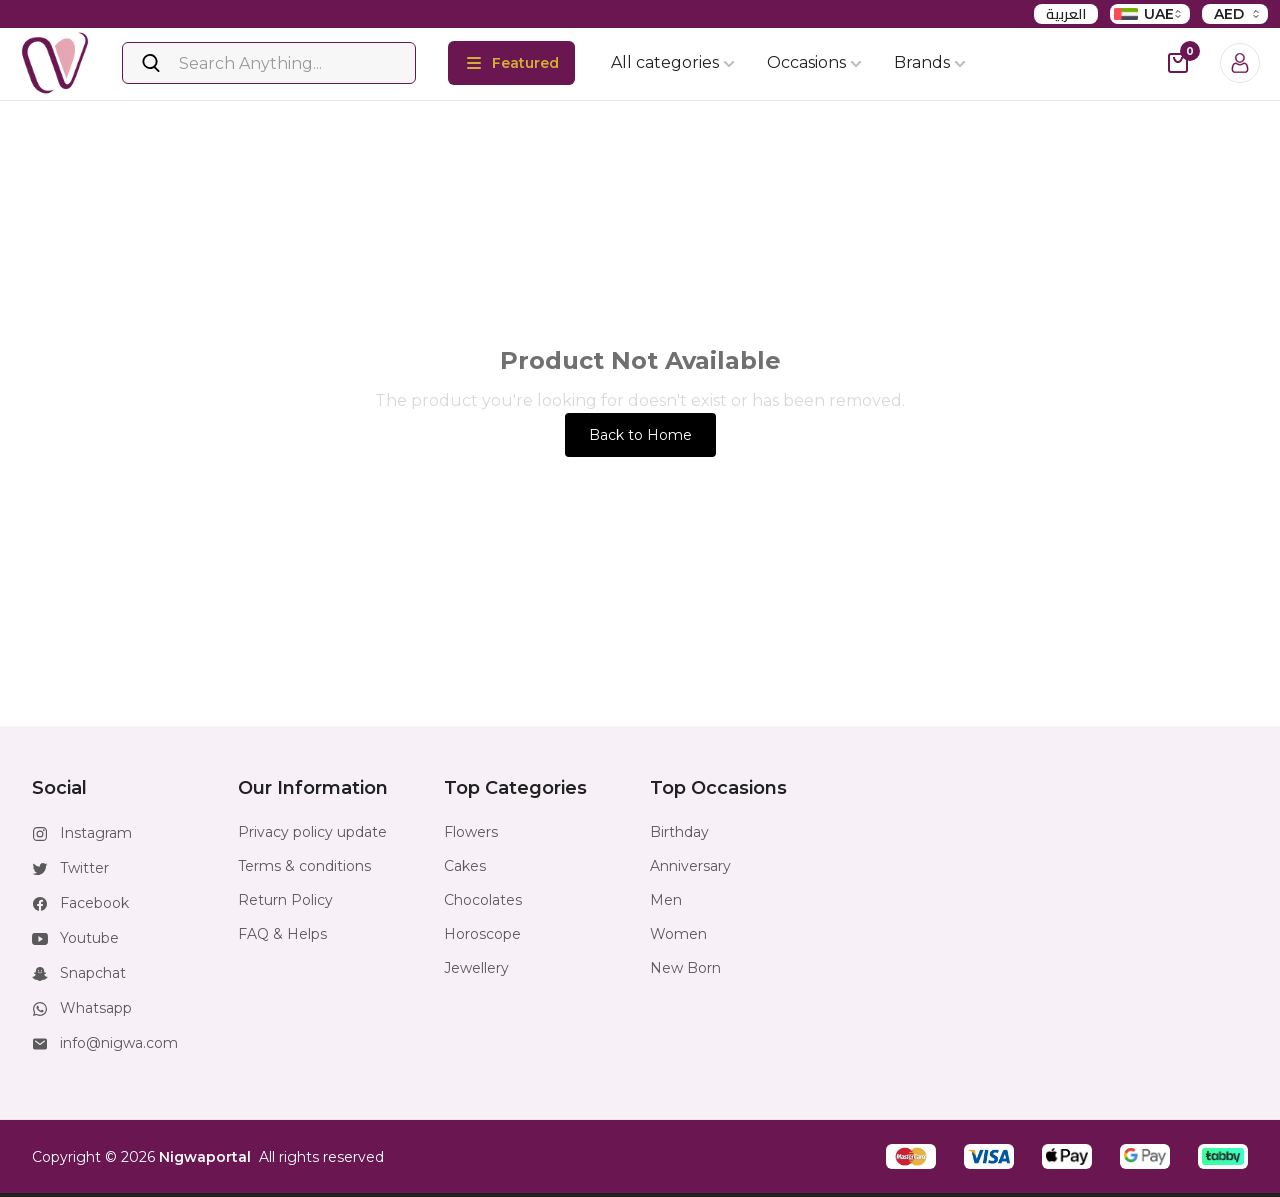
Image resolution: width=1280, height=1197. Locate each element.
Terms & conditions (304, 866)
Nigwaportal (205, 1157)
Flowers (471, 832)
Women (678, 934)
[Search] (269, 63)
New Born (685, 968)
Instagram (96, 833)
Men (666, 900)
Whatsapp (96, 1008)
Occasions (814, 62)
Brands (930, 62)
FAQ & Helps (282, 934)
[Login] (1240, 63)
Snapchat (93, 973)
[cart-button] (1178, 63)
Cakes (465, 866)
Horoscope (482, 934)
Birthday (679, 832)
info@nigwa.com (119, 1043)
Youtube (89, 938)
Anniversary (690, 866)
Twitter (84, 868)
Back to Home (640, 435)
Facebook (94, 903)
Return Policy (285, 900)
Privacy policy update (312, 832)
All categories (673, 62)
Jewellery (476, 968)
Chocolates (483, 900)
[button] (911, 1156)
